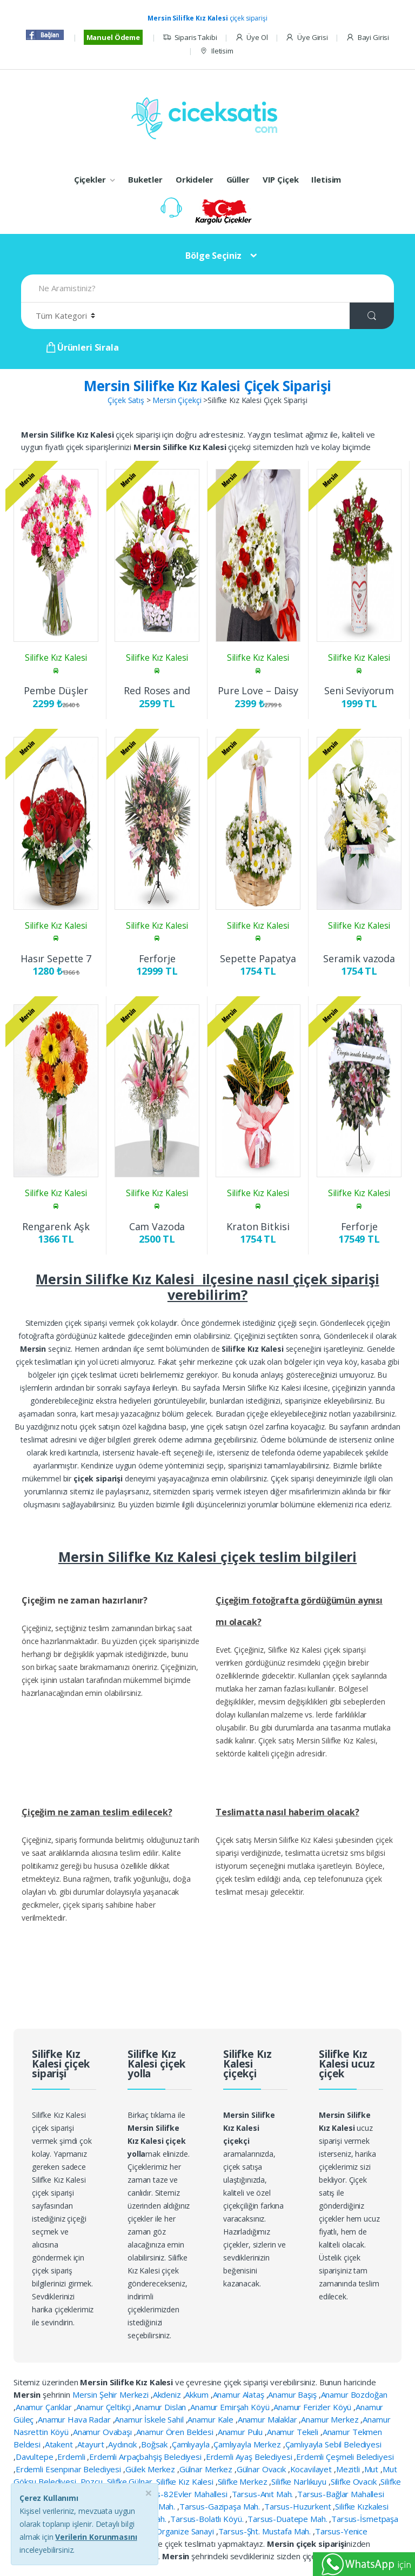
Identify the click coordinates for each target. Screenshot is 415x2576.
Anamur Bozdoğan (354, 2394)
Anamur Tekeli (293, 2431)
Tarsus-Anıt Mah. (264, 2493)
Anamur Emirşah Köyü (230, 2406)
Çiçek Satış (126, 400)
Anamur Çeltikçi (104, 2406)
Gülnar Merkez (207, 2469)
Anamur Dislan (161, 2406)
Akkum (197, 2394)
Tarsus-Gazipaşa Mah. (220, 2506)
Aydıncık (123, 2444)
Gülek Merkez (151, 2469)
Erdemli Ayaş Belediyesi (250, 2456)
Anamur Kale (211, 2419)
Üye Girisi (306, 37)
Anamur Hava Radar (75, 2419)
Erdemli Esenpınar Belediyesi (69, 2469)
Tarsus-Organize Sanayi (171, 2531)
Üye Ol (251, 37)
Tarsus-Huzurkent (298, 2506)
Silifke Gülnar (131, 2481)
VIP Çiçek (281, 179)
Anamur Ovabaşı (103, 2431)
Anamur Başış (293, 2394)
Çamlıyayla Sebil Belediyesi (333, 2444)
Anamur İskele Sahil (150, 2419)
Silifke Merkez (244, 2481)
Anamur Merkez (330, 2419)
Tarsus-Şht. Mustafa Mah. (265, 2531)
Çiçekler (90, 179)
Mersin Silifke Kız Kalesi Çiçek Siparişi (207, 385)
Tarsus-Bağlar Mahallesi (340, 2493)
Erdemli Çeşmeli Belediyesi (344, 2456)
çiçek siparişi (207, 18)
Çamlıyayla (191, 2444)
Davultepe (36, 2456)
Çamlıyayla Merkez (248, 2444)
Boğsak (155, 2444)
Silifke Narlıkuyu (299, 2481)
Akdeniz (168, 2394)
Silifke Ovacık (355, 2481)
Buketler (145, 179)
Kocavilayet (312, 2469)
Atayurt (91, 2444)
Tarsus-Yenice (341, 2531)
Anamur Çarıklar (45, 2406)
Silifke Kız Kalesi (185, 2481)
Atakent (60, 2444)
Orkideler (194, 179)
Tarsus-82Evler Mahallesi (182, 2493)
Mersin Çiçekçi (176, 400)
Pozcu (93, 2481)
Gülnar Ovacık (262, 2469)
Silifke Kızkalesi (362, 2506)
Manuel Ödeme (113, 37)
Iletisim (216, 51)
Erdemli (72, 2456)
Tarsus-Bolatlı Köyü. (207, 2518)
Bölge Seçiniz (213, 255)
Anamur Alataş (239, 2394)
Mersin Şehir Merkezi (111, 2394)
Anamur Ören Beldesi (176, 2431)
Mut (372, 2469)
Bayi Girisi (367, 37)
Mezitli (349, 2469)
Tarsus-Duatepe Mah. (288, 2518)
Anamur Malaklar (268, 2419)
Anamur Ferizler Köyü (313, 2406)
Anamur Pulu (241, 2431)
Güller (238, 179)
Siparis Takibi (190, 37)
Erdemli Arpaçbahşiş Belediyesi (146, 2456)
